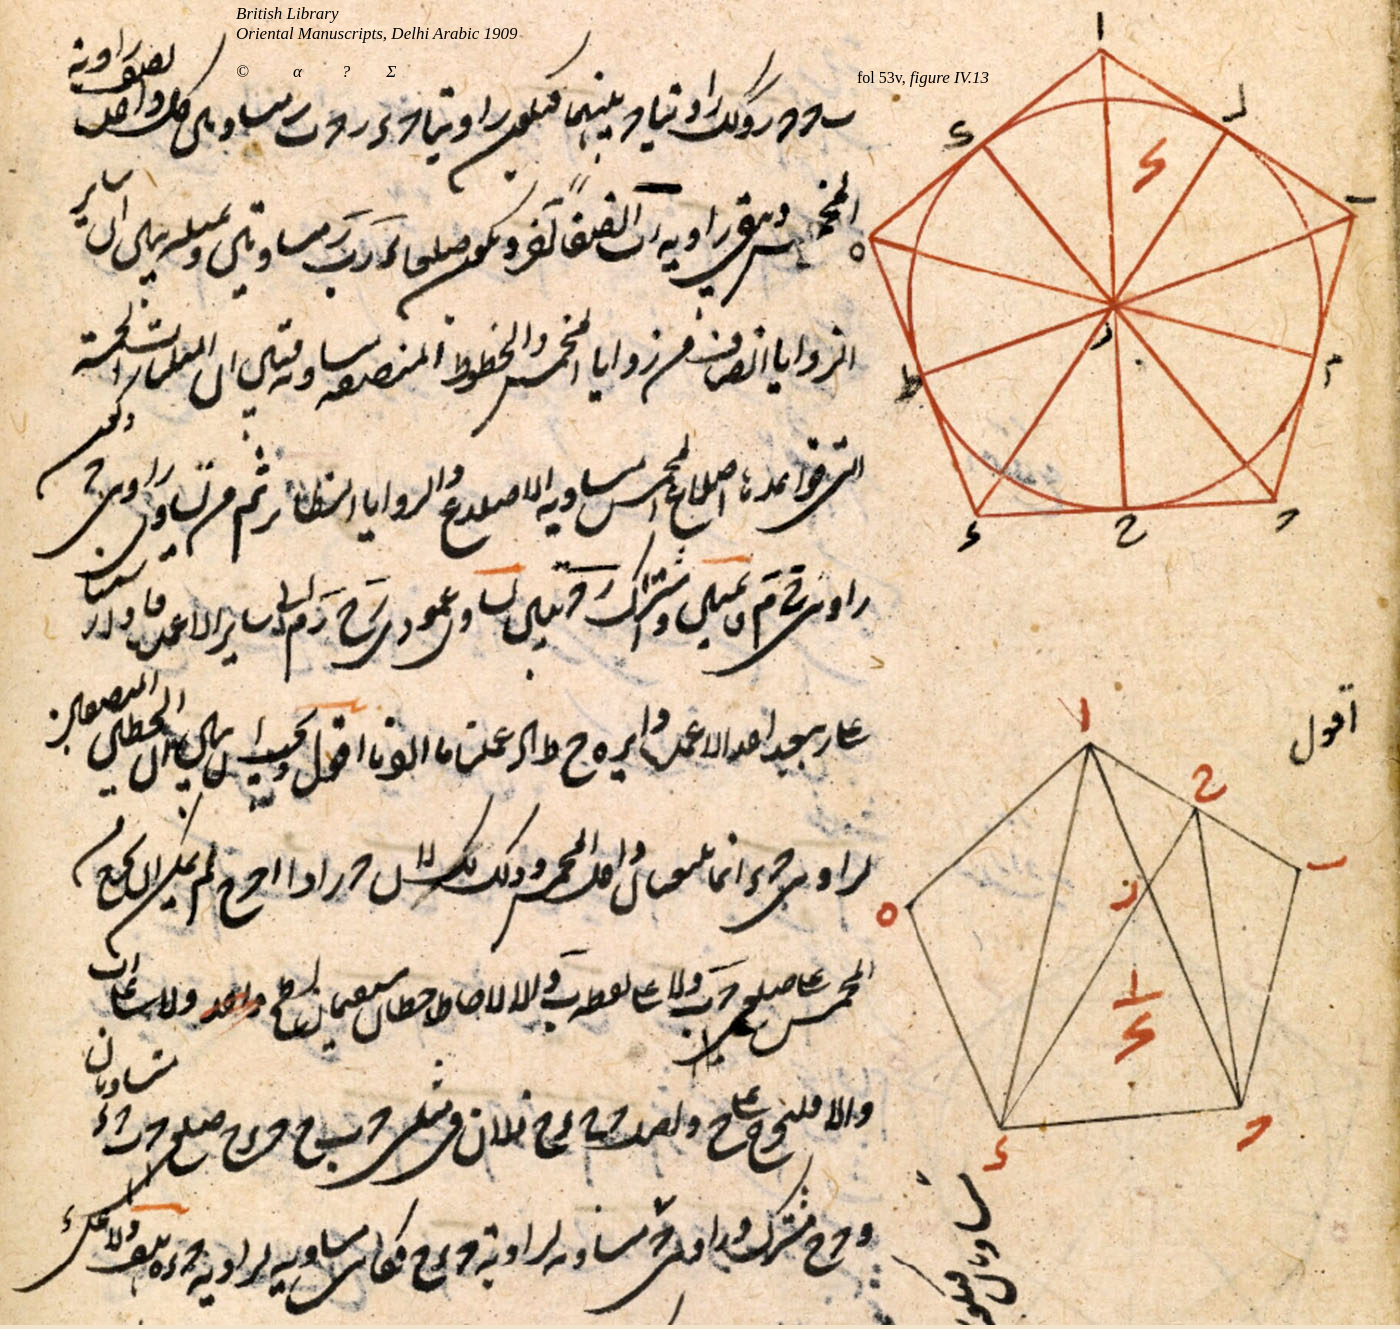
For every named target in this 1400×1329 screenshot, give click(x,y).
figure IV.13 (949, 77)
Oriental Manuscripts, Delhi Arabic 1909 (377, 33)
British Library (287, 13)
